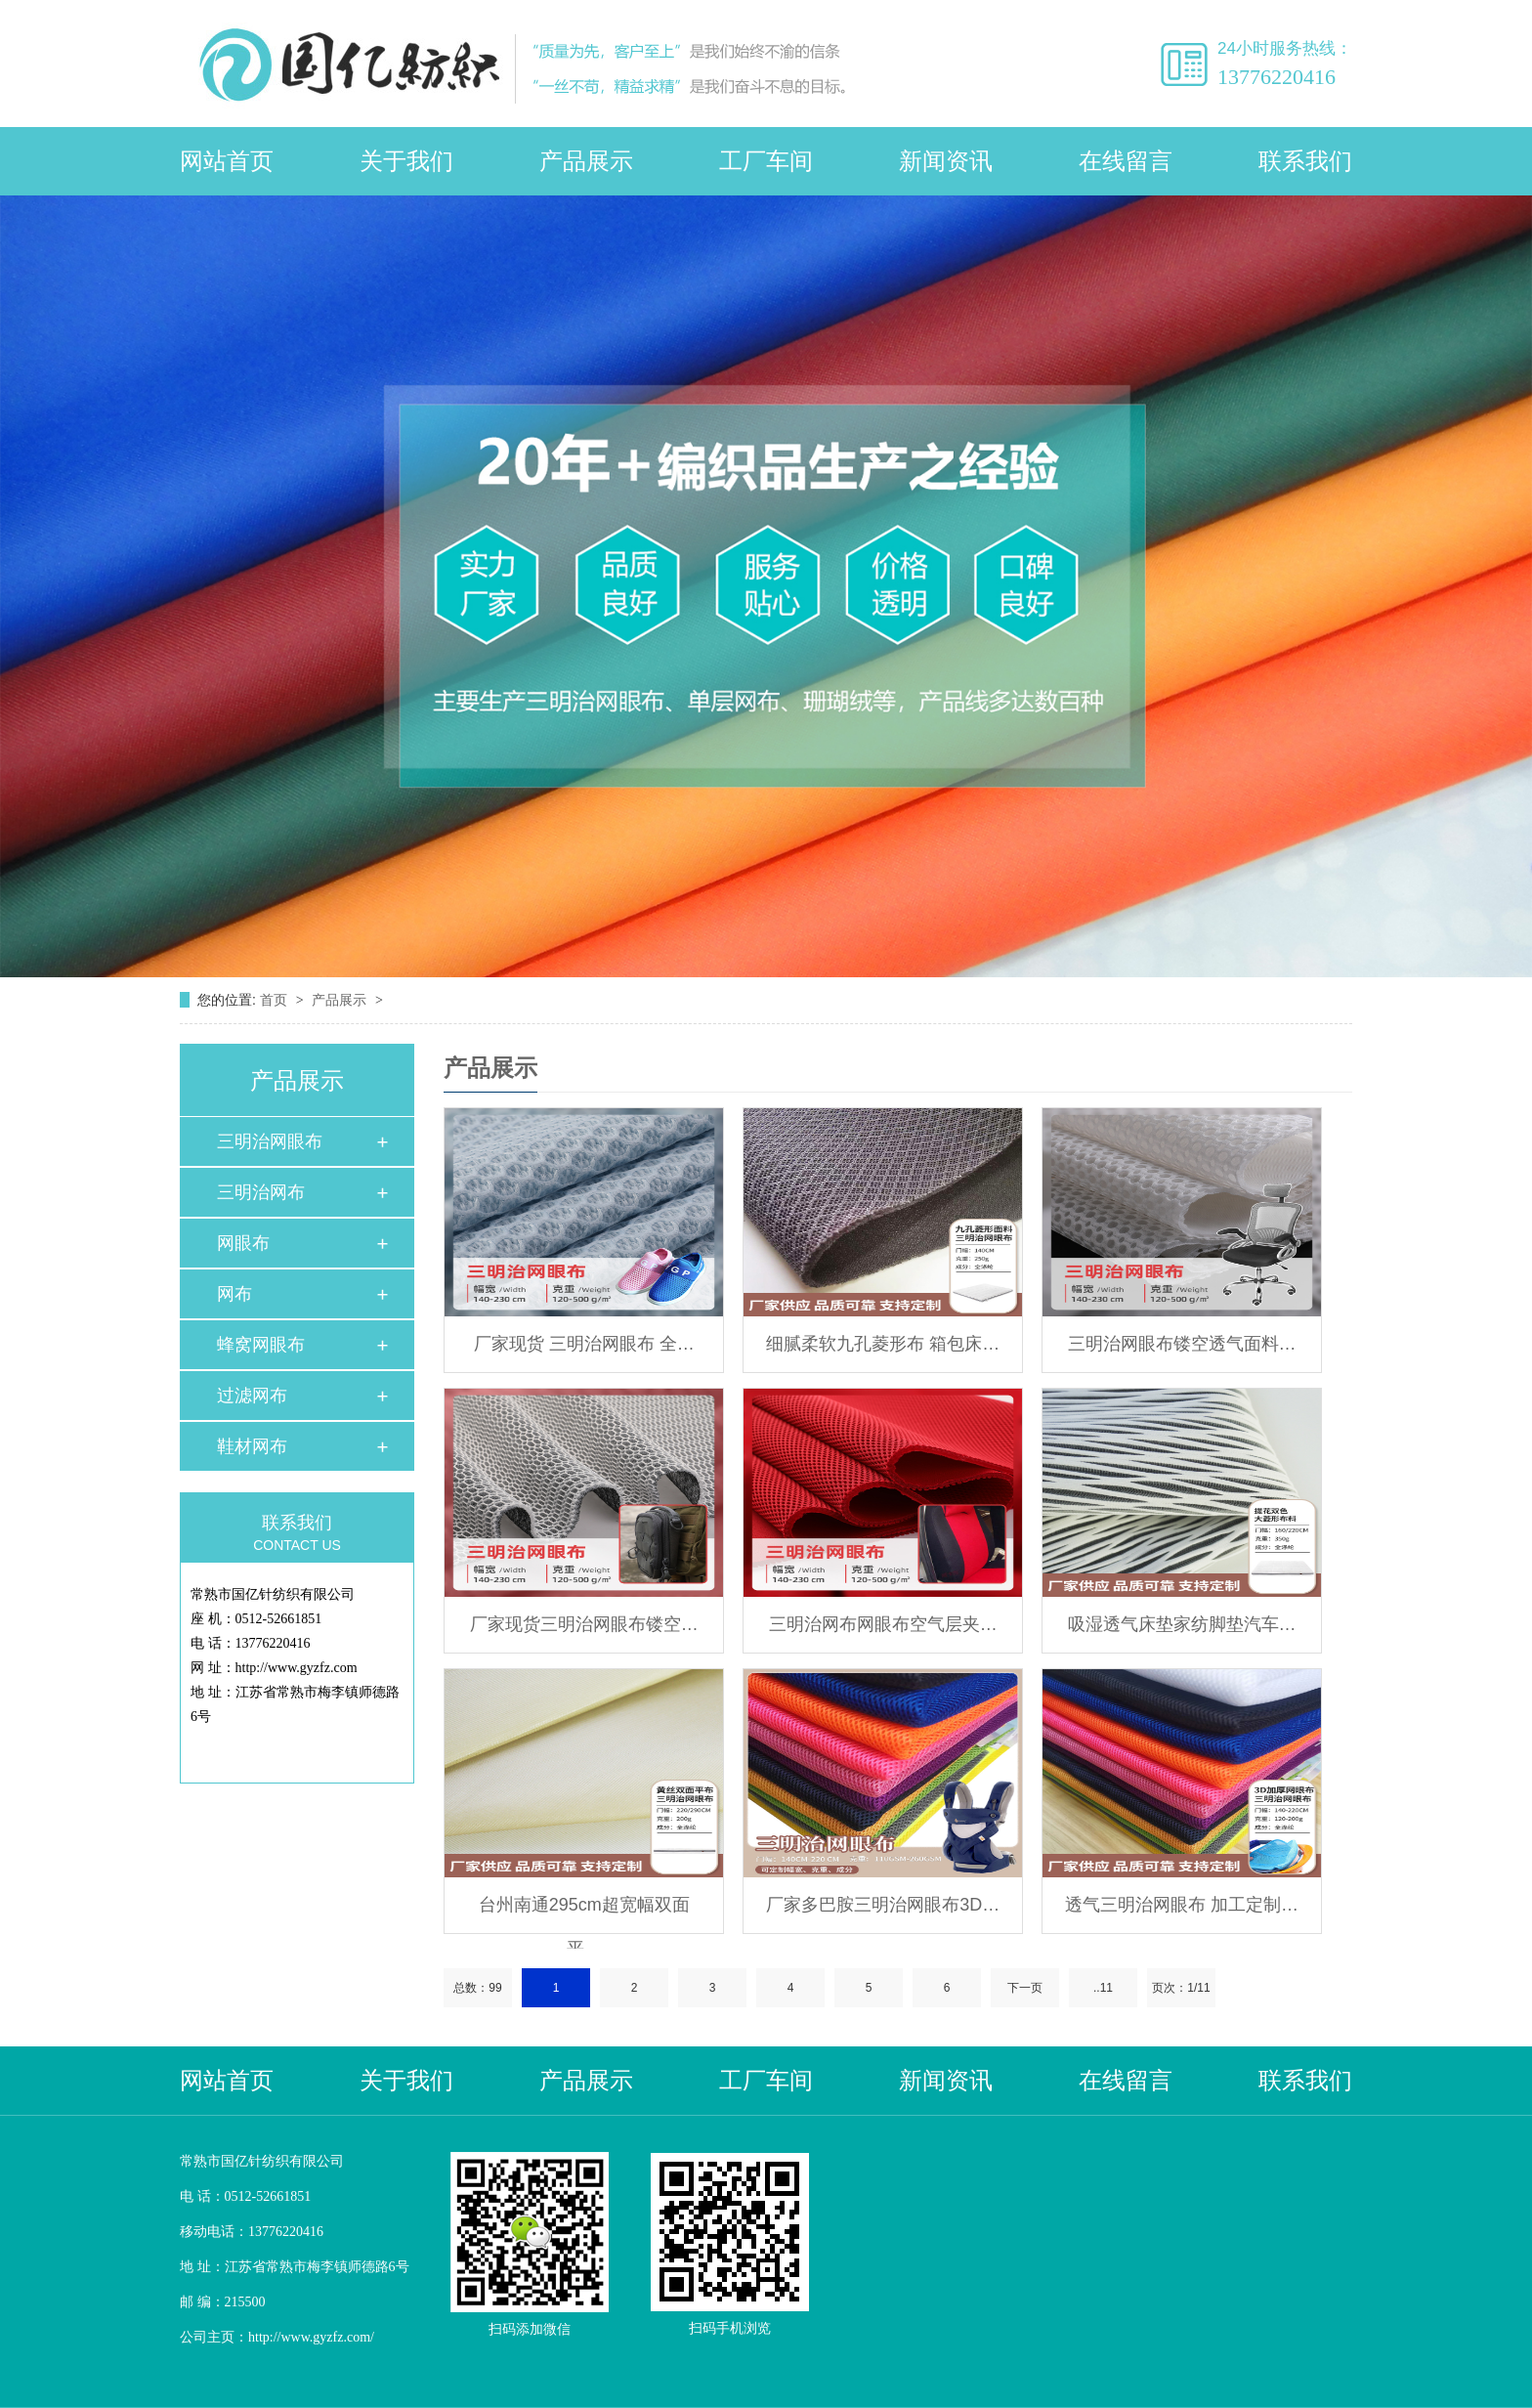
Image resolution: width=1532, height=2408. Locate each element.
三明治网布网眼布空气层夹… (883, 1624)
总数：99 (477, 1988)
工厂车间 (766, 161)
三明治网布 (261, 1192)
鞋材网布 (252, 1446)
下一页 (1025, 1988)
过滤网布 (252, 1395)
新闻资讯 (946, 161)
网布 (234, 1294)
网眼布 (243, 1243)
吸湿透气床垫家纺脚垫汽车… (1182, 1624)
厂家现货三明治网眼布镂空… (584, 1624)
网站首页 (227, 161)
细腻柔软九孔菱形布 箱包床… (883, 1344)
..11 (1103, 1988)
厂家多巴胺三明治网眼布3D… (883, 1904)
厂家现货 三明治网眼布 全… (584, 1344)
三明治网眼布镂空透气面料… (1182, 1344)
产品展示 (586, 161)
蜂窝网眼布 (261, 1344)
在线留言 (1125, 161)
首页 (275, 1000)
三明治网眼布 (269, 1141)
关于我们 (406, 161)
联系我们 (1305, 161)
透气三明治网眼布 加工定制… (1181, 1904)
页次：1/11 (1181, 1988)
